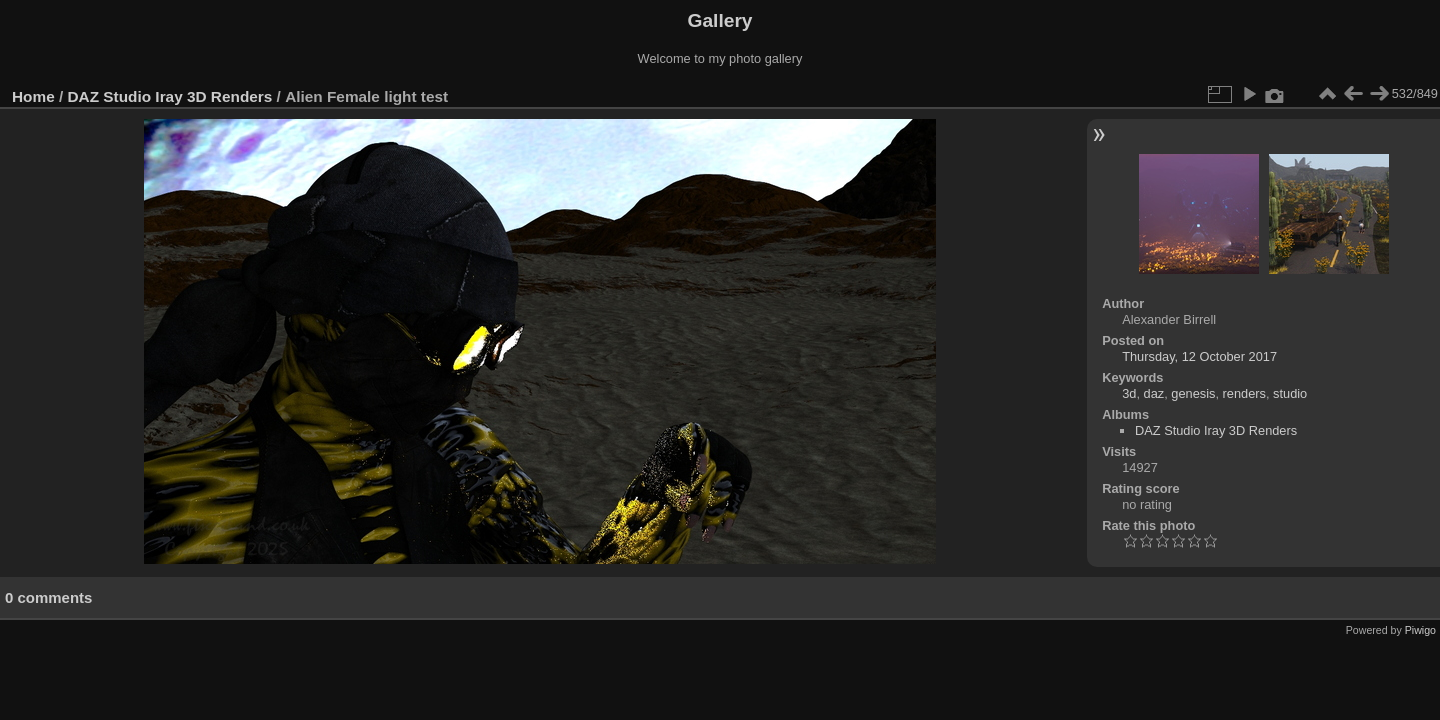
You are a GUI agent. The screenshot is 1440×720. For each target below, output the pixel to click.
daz (1154, 393)
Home (33, 96)
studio (1290, 393)
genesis (1193, 393)
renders (1244, 393)
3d (1129, 393)
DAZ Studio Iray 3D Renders (170, 96)
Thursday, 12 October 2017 (1199, 356)
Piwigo (1420, 630)
